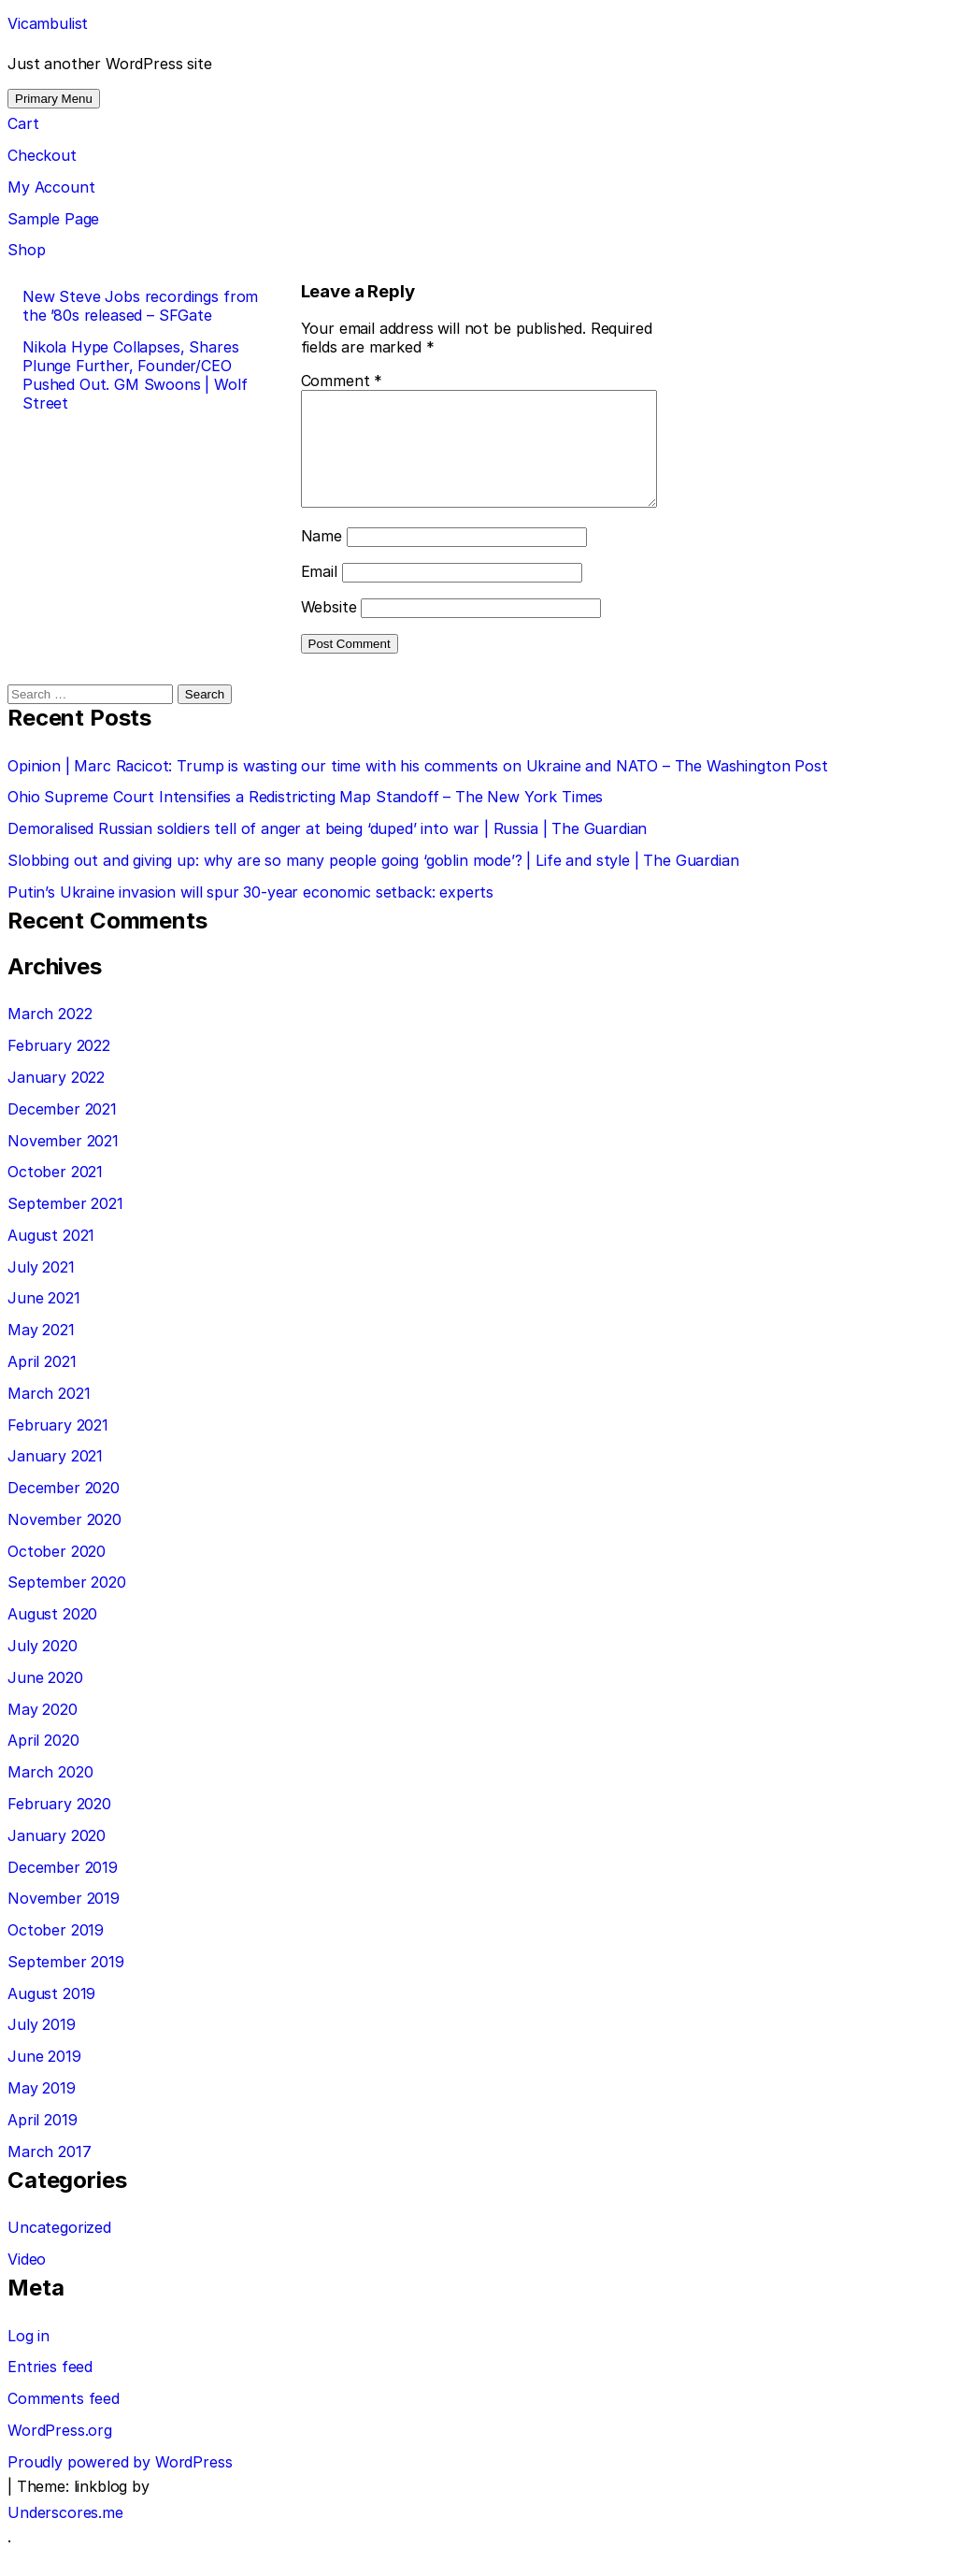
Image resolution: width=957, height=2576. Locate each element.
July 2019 (41, 2046)
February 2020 (59, 1826)
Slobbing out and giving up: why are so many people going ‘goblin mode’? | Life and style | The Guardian (373, 882)
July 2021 (41, 1289)
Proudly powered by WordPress (120, 2484)
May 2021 (41, 1352)
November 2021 (63, 1163)
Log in (28, 2358)
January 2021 (55, 1478)
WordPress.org (59, 2452)
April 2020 (43, 1762)
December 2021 (62, 1131)
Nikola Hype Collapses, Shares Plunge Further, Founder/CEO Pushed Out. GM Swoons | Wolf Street (135, 375)
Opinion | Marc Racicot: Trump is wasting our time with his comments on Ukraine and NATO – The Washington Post (417, 788)
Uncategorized (59, 2249)
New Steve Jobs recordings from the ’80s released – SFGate (140, 305)
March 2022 (49, 1036)
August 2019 (51, 2016)
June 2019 (44, 2078)
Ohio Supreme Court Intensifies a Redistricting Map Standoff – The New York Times (305, 819)
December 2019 (62, 1889)
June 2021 (43, 1320)
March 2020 (50, 1794)
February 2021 (57, 1447)
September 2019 (65, 1984)
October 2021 (55, 1194)
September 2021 (65, 1225)
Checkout (42, 155)
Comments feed (63, 2420)
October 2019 (55, 1952)
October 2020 (56, 1573)
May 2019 (41, 2110)
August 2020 (52, 1636)
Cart (22, 123)
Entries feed (50, 2389)
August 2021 (50, 1257)
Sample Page (53, 218)
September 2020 (66, 1604)
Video (26, 2281)
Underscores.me (65, 2535)
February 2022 (58, 1067)
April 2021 (41, 1383)
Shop (26, 249)
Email (297, 593)
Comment (320, 380)
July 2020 (42, 1668)
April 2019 (42, 2142)
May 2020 (42, 1731)
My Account (50, 187)
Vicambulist (47, 23)
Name (300, 558)
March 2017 (49, 2174)
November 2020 (64, 1542)
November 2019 (63, 1920)
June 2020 (45, 1700)
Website (307, 629)
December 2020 (63, 1510)
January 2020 (56, 1858)
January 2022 (56, 1099)
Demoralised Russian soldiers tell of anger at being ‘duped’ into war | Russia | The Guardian (327, 851)
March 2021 (48, 1415)
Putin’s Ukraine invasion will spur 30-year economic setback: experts (250, 914)
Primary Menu (54, 99)
